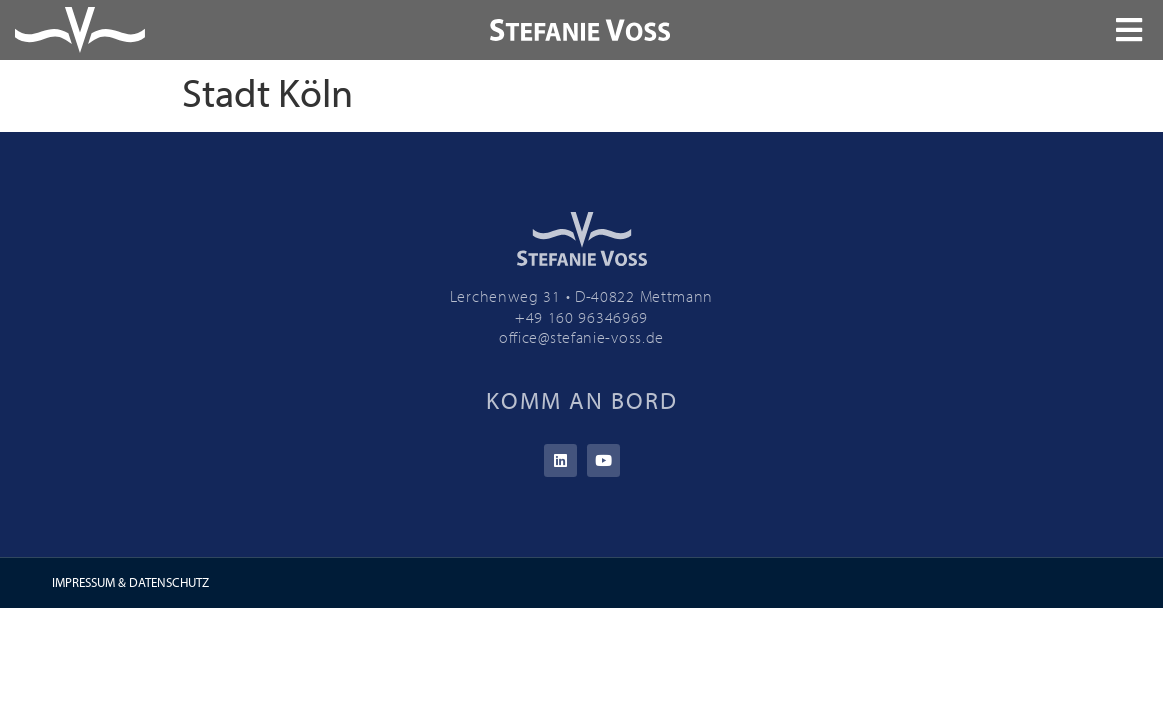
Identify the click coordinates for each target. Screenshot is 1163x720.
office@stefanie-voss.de (581, 337)
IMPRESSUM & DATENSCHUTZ (130, 582)
